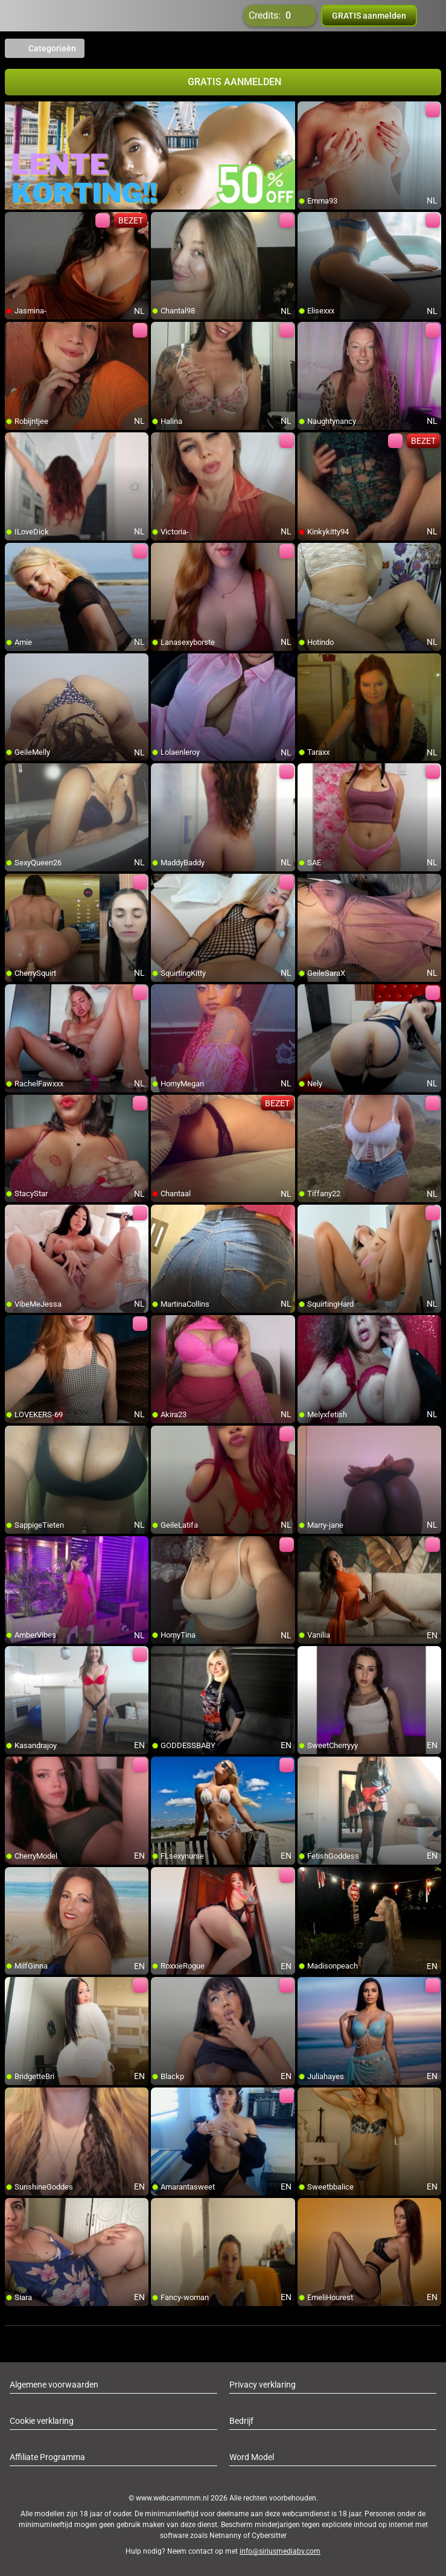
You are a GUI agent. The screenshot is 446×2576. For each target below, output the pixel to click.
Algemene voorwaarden (54, 2384)
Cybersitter (269, 2535)
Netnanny (226, 2535)
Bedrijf (241, 2421)
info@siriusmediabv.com (280, 2551)
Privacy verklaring (262, 2384)
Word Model (251, 2457)
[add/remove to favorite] (307, 111)
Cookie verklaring (42, 2421)
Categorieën (44, 48)
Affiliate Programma (47, 2457)
